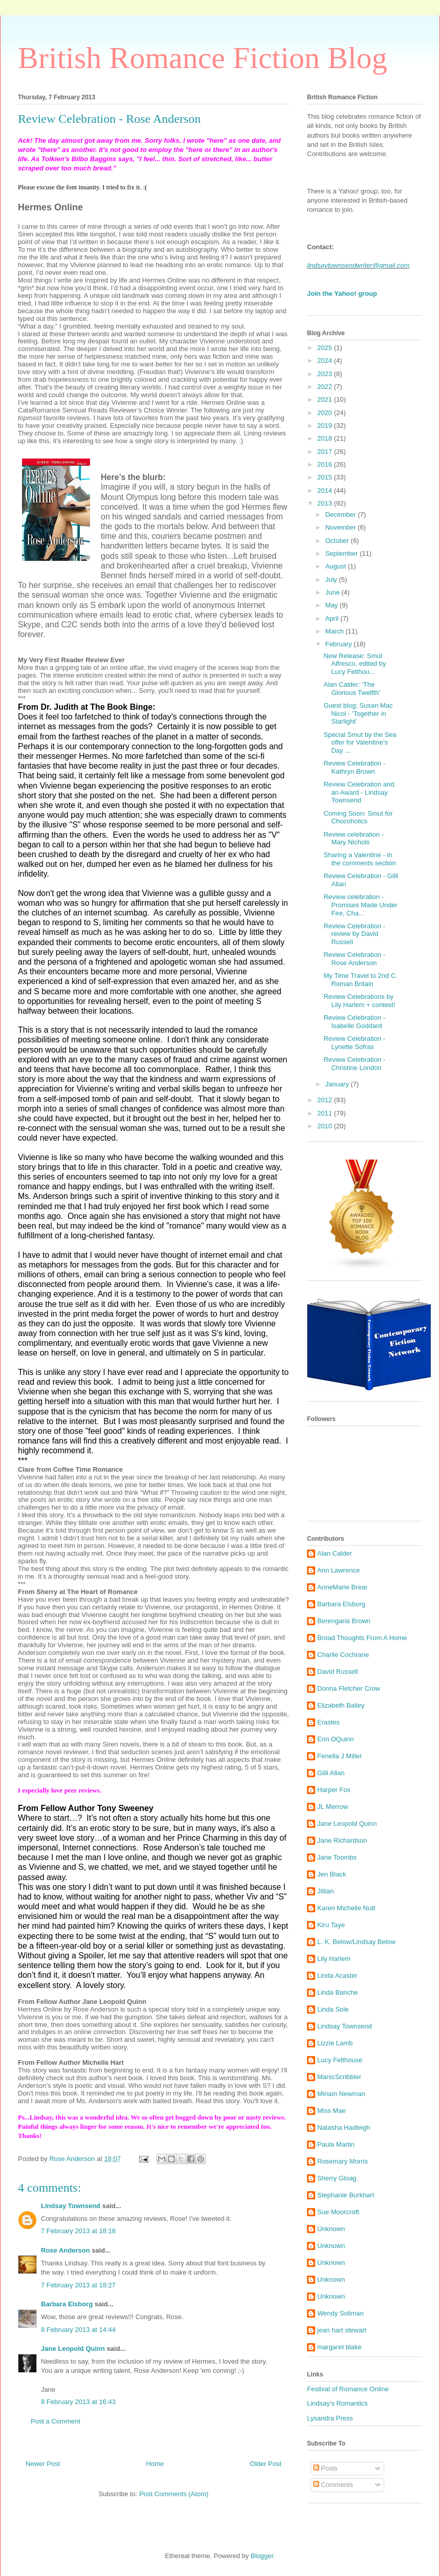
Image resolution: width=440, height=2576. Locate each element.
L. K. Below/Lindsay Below (356, 1942)
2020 (325, 413)
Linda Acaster (337, 1975)
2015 (325, 477)
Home (155, 2464)
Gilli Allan (330, 1773)
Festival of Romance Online (348, 2389)
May (332, 605)
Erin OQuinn (335, 1739)
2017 (325, 451)
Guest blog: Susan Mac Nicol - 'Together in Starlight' (357, 713)
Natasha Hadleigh (343, 2127)
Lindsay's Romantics (337, 2403)
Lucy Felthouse (339, 2060)
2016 (325, 464)
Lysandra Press (330, 2418)
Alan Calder (334, 1553)
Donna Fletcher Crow (348, 1688)
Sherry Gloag (337, 2178)
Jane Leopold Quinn (73, 2348)
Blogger (262, 2556)
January (338, 1084)
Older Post (265, 2464)
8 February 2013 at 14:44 (78, 2329)
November (341, 527)
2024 (325, 360)
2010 (325, 1126)
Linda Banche (337, 1992)
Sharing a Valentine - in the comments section (359, 859)
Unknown (331, 2229)
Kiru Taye (331, 1925)
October (338, 540)
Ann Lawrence (338, 1570)
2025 (325, 348)
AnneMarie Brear (342, 1587)
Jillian (325, 1891)
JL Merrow (332, 1806)
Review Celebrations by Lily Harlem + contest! (359, 1001)
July (332, 579)
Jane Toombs (337, 1857)
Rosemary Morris (342, 2161)
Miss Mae (331, 2110)
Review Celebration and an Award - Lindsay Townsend (358, 792)
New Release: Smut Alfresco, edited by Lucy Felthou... (354, 663)
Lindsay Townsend (70, 2206)
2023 (325, 374)
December (341, 514)
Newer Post (43, 2464)
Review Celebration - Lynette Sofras (354, 1043)
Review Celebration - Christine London (354, 1064)
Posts (325, 2468)
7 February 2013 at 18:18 (78, 2231)
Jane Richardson (342, 1840)
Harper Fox (333, 1790)
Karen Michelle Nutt (346, 1908)
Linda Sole (332, 2009)
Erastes (328, 1722)
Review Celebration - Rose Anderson (354, 959)
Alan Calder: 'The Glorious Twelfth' (351, 688)
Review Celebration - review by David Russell (354, 934)
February (339, 644)
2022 (325, 386)
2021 (325, 399)
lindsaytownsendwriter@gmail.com (358, 265)
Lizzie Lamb (335, 2043)
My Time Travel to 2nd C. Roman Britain (360, 980)
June (333, 592)
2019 (325, 425)
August (336, 566)
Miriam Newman (341, 2094)
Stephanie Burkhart (345, 2195)
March (335, 631)
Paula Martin (336, 2144)
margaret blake (339, 2347)
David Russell (337, 1671)
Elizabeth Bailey (341, 1705)
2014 (325, 490)
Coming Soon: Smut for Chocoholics (357, 817)
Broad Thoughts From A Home (362, 1638)
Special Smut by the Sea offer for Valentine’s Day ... (359, 742)
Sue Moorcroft (338, 2212)
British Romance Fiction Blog (202, 58)
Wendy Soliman (340, 2313)
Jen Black (331, 1874)
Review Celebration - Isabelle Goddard (354, 1022)
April (333, 618)
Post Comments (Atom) (173, 2494)
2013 (325, 503)
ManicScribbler (339, 2077)
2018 (325, 438)
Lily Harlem (333, 1958)
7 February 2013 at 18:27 (78, 2285)
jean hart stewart (341, 2330)
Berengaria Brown (343, 1621)
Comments (333, 2484)
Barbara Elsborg (67, 2304)
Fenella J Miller (339, 1756)
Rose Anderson (65, 2250)
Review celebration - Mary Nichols (353, 838)
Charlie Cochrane (343, 1654)
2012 (325, 1100)
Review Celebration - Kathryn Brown (354, 767)
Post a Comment (55, 2421)
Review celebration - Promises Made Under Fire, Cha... (360, 904)
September (342, 553)
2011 (325, 1113)
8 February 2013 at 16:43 (78, 2402)
